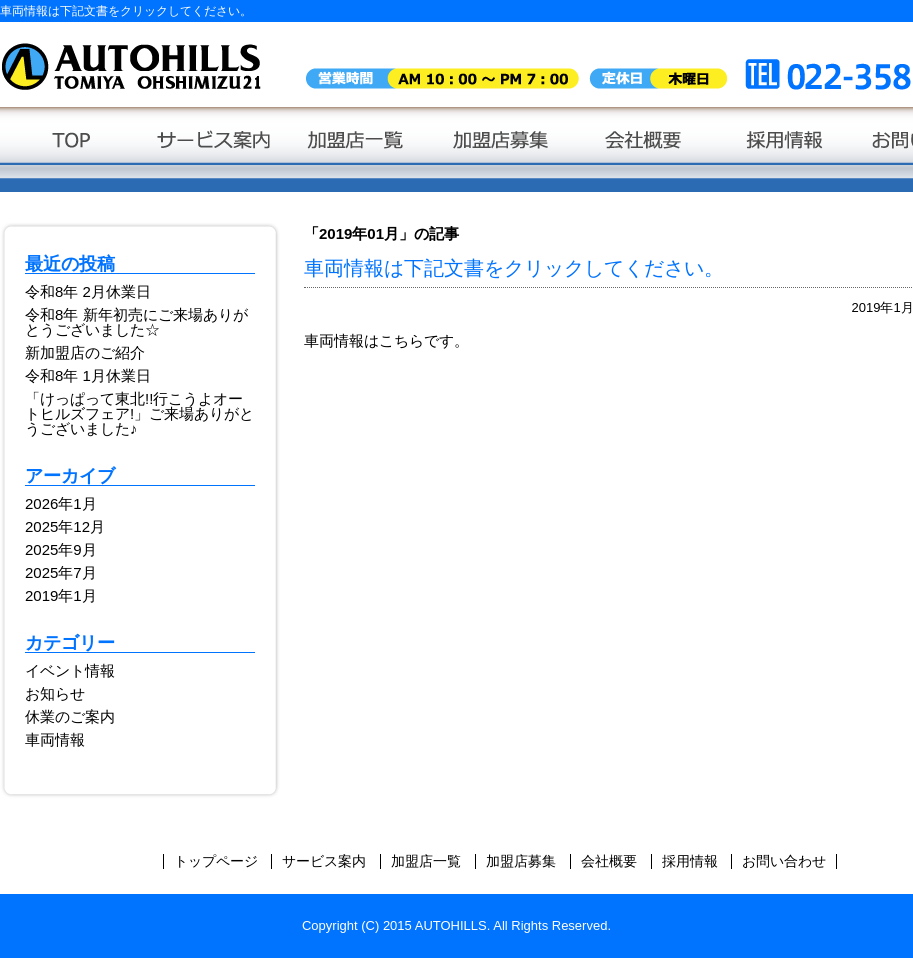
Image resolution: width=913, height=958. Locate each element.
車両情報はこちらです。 (386, 340)
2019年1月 (61, 595)
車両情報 (55, 739)
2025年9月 (61, 549)
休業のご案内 (70, 716)
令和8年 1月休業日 (88, 375)
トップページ (71, 149)
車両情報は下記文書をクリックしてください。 (514, 268)
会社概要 (643, 149)
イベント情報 (70, 670)
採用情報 (786, 149)
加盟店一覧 (357, 149)
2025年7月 (61, 572)
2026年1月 (61, 503)
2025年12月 (65, 526)
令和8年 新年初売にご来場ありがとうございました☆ (136, 322)
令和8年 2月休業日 (88, 291)
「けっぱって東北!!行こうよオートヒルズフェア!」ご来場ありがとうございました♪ (139, 413)
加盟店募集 (500, 149)
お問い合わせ (784, 861)
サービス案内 (214, 149)
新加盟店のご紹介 (85, 352)
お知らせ (55, 693)
